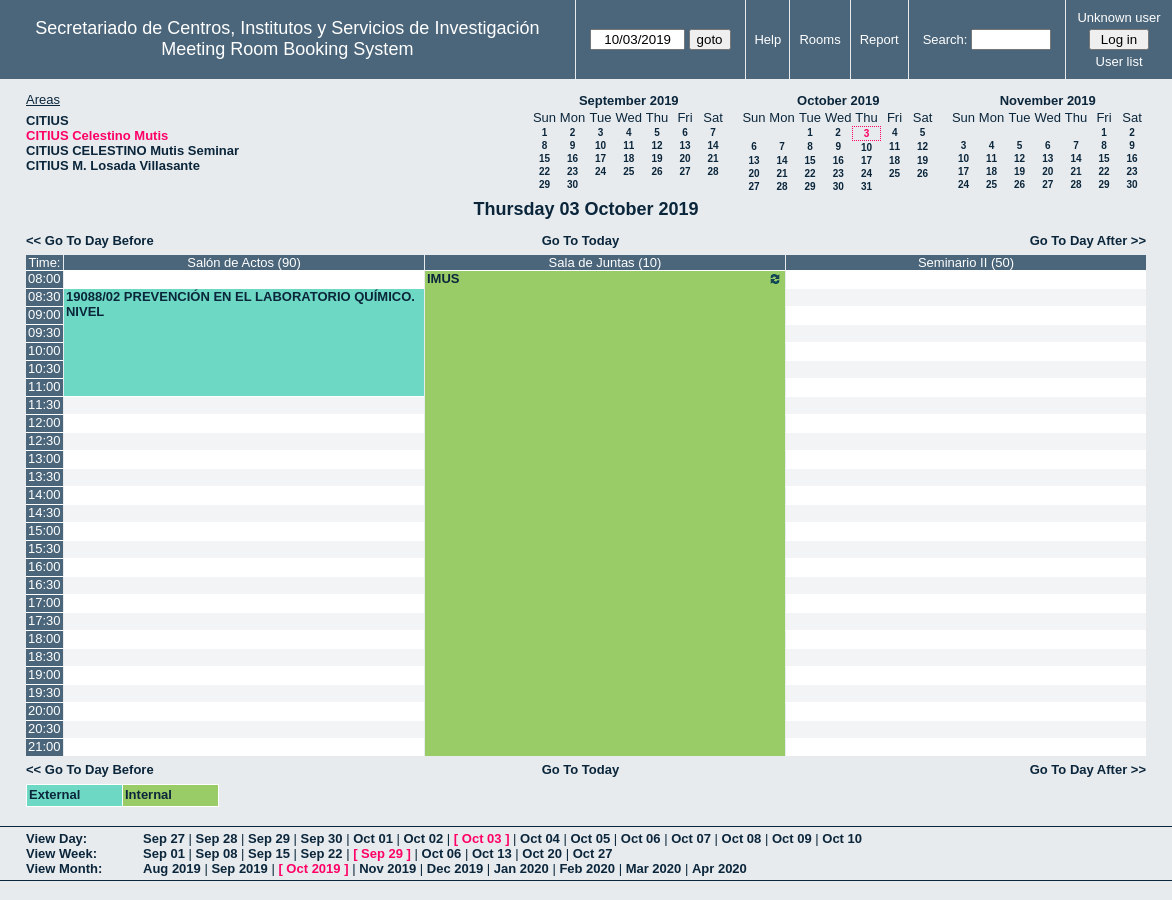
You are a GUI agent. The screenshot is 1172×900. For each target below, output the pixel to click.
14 (712, 145)
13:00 (44, 458)
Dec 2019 (455, 868)
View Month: (64, 868)
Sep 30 (322, 838)
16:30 (44, 584)
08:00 (44, 278)
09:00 (44, 314)
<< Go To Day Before (90, 240)
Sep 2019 (239, 868)
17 (600, 158)
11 (628, 145)
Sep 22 (322, 853)
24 (600, 171)
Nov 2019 (387, 868)
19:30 (44, 692)
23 (572, 171)
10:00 (44, 350)
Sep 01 (164, 853)
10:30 (44, 368)
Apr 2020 (719, 868)
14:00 (44, 494)
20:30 (44, 728)
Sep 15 (269, 853)
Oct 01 (373, 838)
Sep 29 (269, 838)
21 (712, 158)
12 (656, 145)
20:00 (44, 710)
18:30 (44, 656)
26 (656, 171)
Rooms (819, 39)
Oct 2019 (313, 868)
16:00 (44, 566)
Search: (945, 39)
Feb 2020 (587, 868)
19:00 (44, 674)
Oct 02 (423, 838)
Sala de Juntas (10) (605, 262)
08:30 (44, 296)
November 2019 (1048, 100)
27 (684, 171)
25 (628, 171)
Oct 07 (691, 838)
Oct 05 (590, 838)
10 (600, 145)
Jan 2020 (521, 868)
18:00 (44, 638)
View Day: (56, 838)
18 (628, 158)
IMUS (605, 279)
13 (684, 145)
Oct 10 (842, 838)
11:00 (44, 386)
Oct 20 (542, 853)
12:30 (44, 440)
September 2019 (629, 100)
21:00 (44, 746)
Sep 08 (217, 853)
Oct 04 (540, 838)
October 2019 (838, 100)
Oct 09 (792, 838)
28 (712, 171)
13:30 (44, 476)
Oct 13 (492, 853)
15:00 (44, 530)
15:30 (44, 548)
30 (572, 184)
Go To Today (581, 240)
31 (866, 186)
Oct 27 (593, 853)
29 (544, 184)
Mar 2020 (654, 868)
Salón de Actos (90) (243, 262)
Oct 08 (742, 838)
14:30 (44, 512)
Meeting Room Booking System (287, 49)
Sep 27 (164, 838)
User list (1119, 61)
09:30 (44, 332)
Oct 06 (641, 838)
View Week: (61, 853)
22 (544, 171)
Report (879, 39)
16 (572, 158)
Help (767, 39)
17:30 (44, 620)
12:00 (44, 422)
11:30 (44, 404)
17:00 (44, 602)
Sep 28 (217, 838)
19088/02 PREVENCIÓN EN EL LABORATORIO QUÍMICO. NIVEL (240, 304)
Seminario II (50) (966, 262)
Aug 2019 (172, 868)
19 (656, 158)
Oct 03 (482, 838)
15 (544, 158)
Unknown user (1118, 17)
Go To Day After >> (1088, 240)
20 (684, 158)
